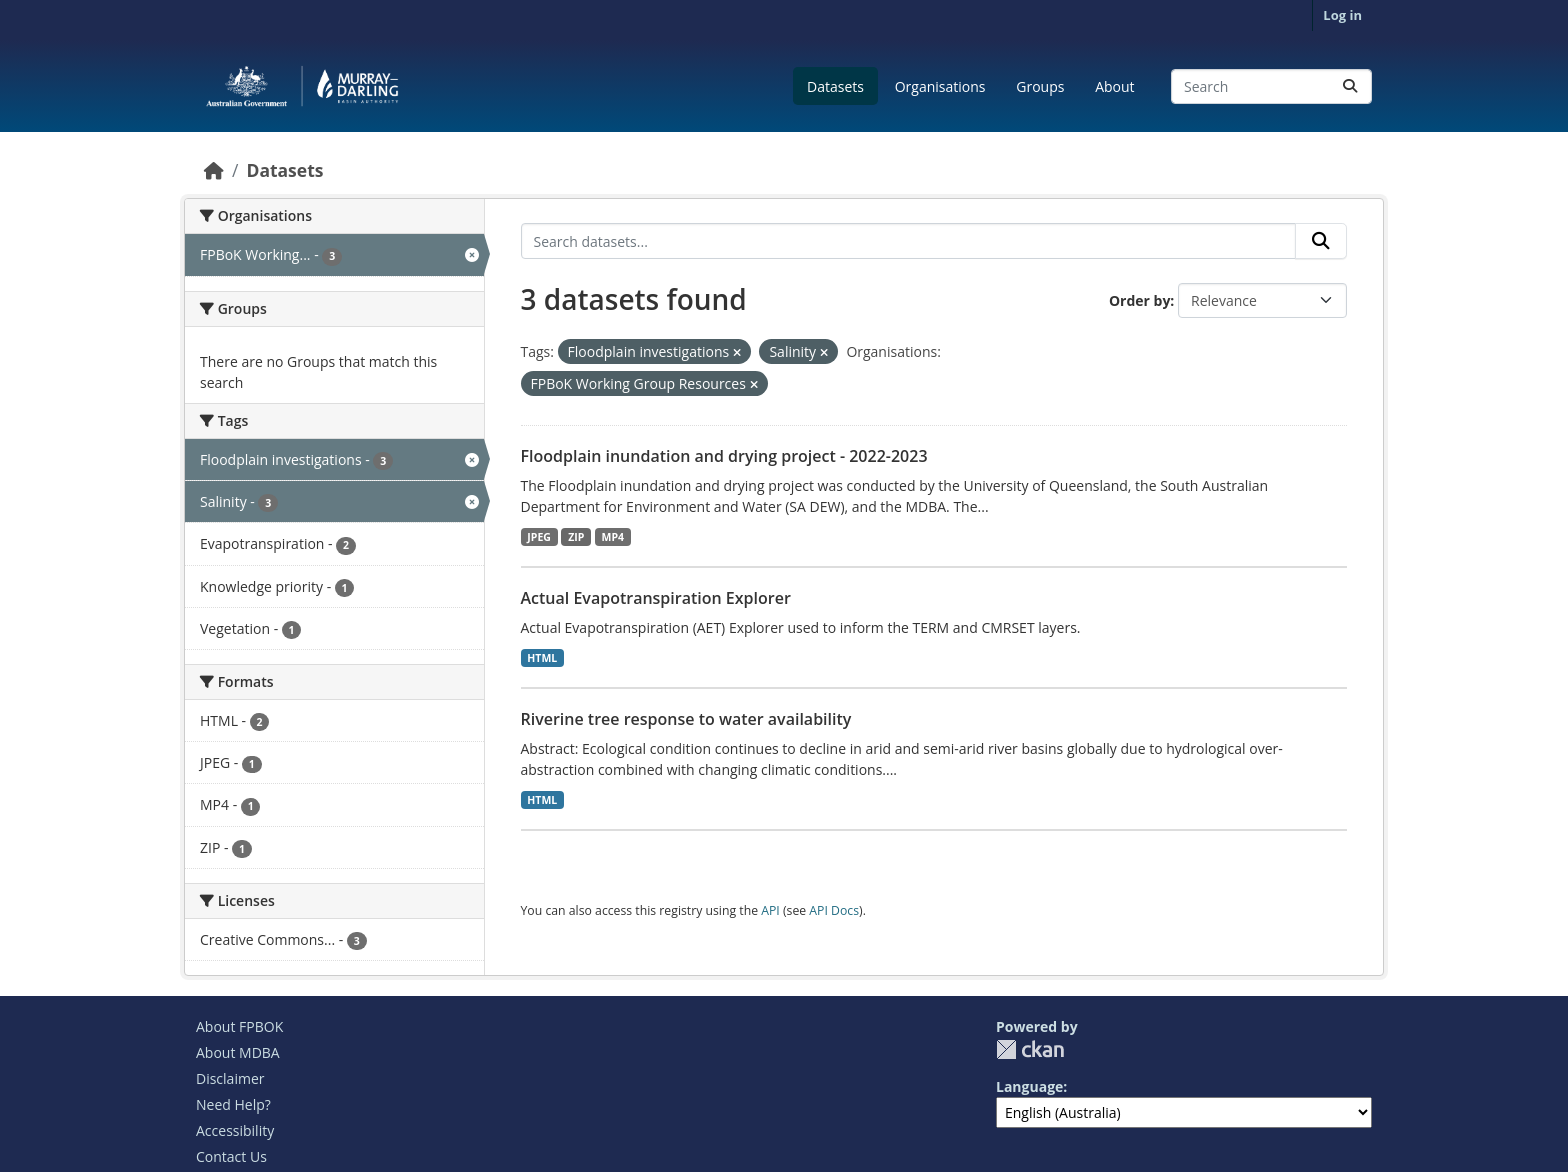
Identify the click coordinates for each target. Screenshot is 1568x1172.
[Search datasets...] (1271, 86)
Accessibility (235, 1130)
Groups (1040, 86)
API (770, 910)
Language (1029, 1086)
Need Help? (233, 1104)
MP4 (613, 537)
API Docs (834, 910)
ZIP (576, 537)
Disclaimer (230, 1078)
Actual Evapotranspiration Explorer (656, 598)
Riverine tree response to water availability (686, 719)
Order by (1139, 300)
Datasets (835, 86)
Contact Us (231, 1156)
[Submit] (1350, 86)
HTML (542, 658)
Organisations (940, 86)
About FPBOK (239, 1026)
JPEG (539, 537)
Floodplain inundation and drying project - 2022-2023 (724, 456)
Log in (1342, 15)
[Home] (214, 170)
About (1114, 86)
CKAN (1030, 1049)
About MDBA (238, 1052)
